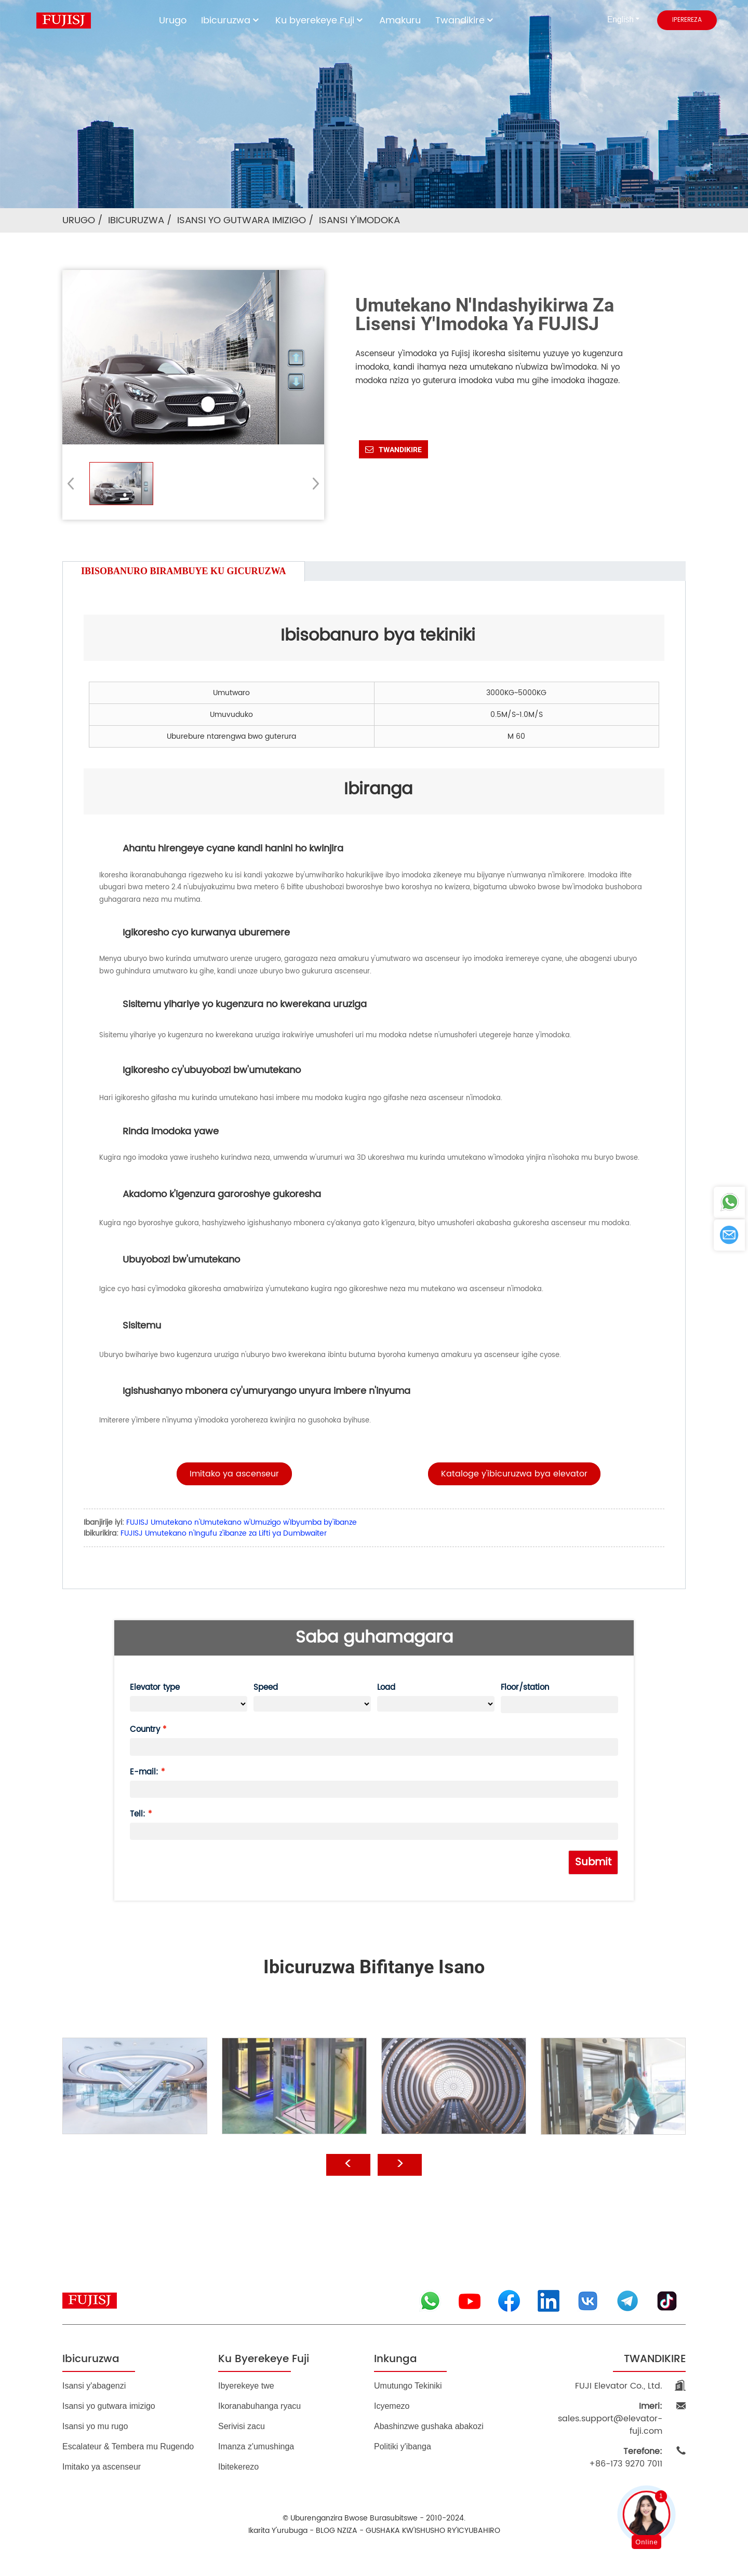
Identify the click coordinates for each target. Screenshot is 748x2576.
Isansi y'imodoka (359, 220)
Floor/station (525, 1687)
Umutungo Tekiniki (408, 2385)
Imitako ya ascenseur (101, 2466)
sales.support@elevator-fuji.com (610, 2418)
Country (145, 1730)
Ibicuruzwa (231, 20)
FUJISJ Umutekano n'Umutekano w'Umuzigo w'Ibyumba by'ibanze (241, 1522)
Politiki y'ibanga (402, 2446)
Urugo (172, 20)
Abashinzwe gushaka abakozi (429, 2426)
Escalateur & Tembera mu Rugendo (128, 2446)
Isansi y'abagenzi (94, 2385)
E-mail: (144, 1772)
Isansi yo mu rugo (95, 2426)
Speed (265, 1687)
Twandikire (465, 20)
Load (386, 1687)
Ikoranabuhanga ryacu (259, 2406)
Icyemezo (391, 2406)
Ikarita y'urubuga (278, 2531)
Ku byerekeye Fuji (320, 20)
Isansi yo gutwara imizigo (241, 220)
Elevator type (155, 1687)
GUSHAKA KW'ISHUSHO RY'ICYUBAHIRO (433, 2531)
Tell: (137, 1814)
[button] (312, 483)
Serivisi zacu (241, 2426)
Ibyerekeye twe (246, 2385)
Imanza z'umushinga (256, 2446)
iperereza (687, 20)
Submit (593, 1862)
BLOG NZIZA (336, 2531)
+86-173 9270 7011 (625, 2457)
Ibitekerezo (238, 2466)
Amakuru (400, 20)
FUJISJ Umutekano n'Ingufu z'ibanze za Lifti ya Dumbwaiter (224, 1533)
